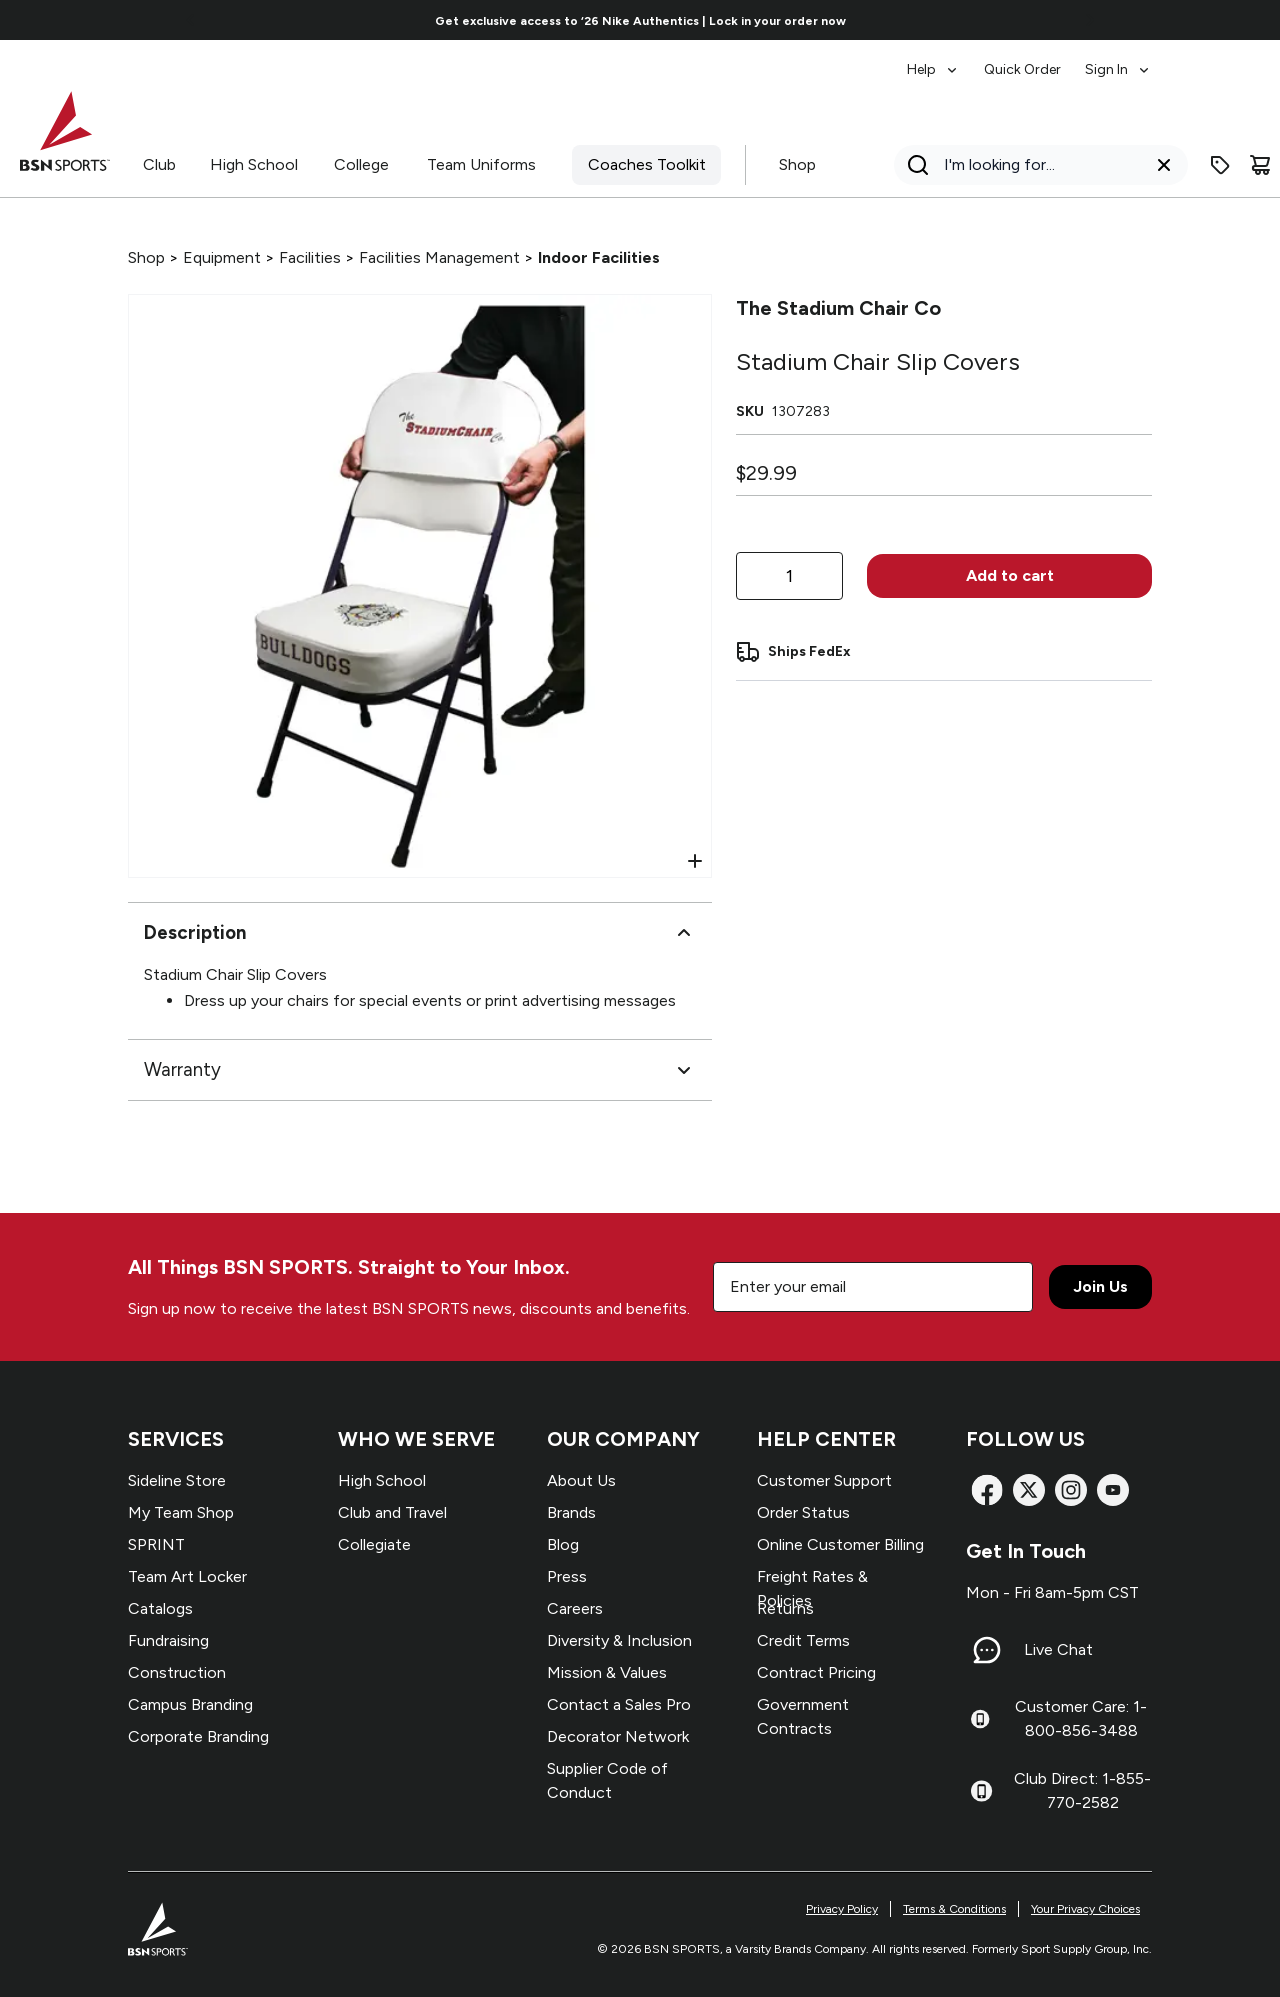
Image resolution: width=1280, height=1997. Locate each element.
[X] (1029, 1490)
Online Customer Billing (840, 1544)
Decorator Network (618, 1736)
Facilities (310, 257)
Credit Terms (803, 1640)
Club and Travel (392, 1512)
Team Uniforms (481, 164)
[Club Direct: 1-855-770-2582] (981, 1791)
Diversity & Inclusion (619, 1640)
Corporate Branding (198, 1736)
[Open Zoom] (695, 861)
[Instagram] (1071, 1490)
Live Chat (1058, 1649)
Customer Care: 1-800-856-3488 (1081, 1718)
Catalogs (160, 1608)
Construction (177, 1672)
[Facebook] (987, 1490)
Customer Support (824, 1480)
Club (159, 164)
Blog (563, 1544)
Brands (571, 1512)
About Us (581, 1480)
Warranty (420, 1070)
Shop (797, 164)
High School (254, 164)
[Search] (1035, 165)
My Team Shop (181, 1512)
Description (420, 933)
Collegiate (374, 1544)
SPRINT (156, 1544)
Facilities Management (439, 257)
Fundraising (168, 1640)
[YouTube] (1113, 1490)
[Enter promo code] (1220, 165)
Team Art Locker (187, 1576)
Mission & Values (607, 1672)
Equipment (222, 257)
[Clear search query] (1164, 165)
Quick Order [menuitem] (1022, 69)
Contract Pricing (816, 1672)
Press (567, 1576)
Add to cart (1010, 575)
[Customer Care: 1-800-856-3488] (980, 1719)
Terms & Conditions (954, 1909)
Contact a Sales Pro (619, 1704)
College (361, 164)
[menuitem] (933, 60)
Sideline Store (177, 1480)
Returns (785, 1608)
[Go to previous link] (191, 20)
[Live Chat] (987, 1650)
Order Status (803, 1512)
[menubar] (1029, 60)
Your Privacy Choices (1085, 1909)
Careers (575, 1608)
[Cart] (1260, 165)
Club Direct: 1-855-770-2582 (1082, 1790)
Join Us (1100, 1286)
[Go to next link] (1090, 20)
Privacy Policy (842, 1909)
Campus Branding (190, 1704)
